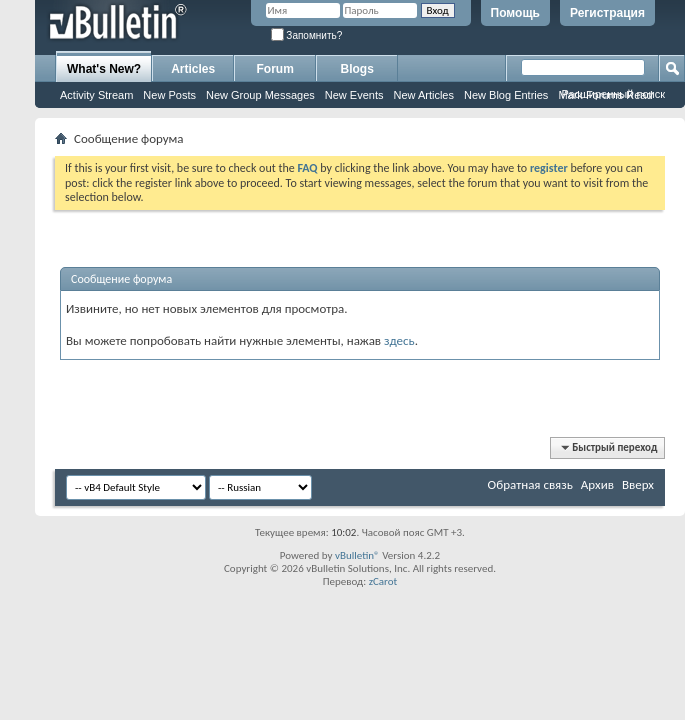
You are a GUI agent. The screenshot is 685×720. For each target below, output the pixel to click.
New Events (354, 95)
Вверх (638, 484)
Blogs (357, 69)
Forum (275, 69)
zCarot (383, 581)
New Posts (169, 95)
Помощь (515, 13)
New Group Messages (260, 95)
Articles (193, 69)
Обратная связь (530, 484)
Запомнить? (307, 35)
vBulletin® (357, 555)
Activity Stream (96, 95)
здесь (399, 340)
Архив (597, 484)
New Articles (423, 95)
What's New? (104, 69)
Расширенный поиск (613, 94)
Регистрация (607, 13)
